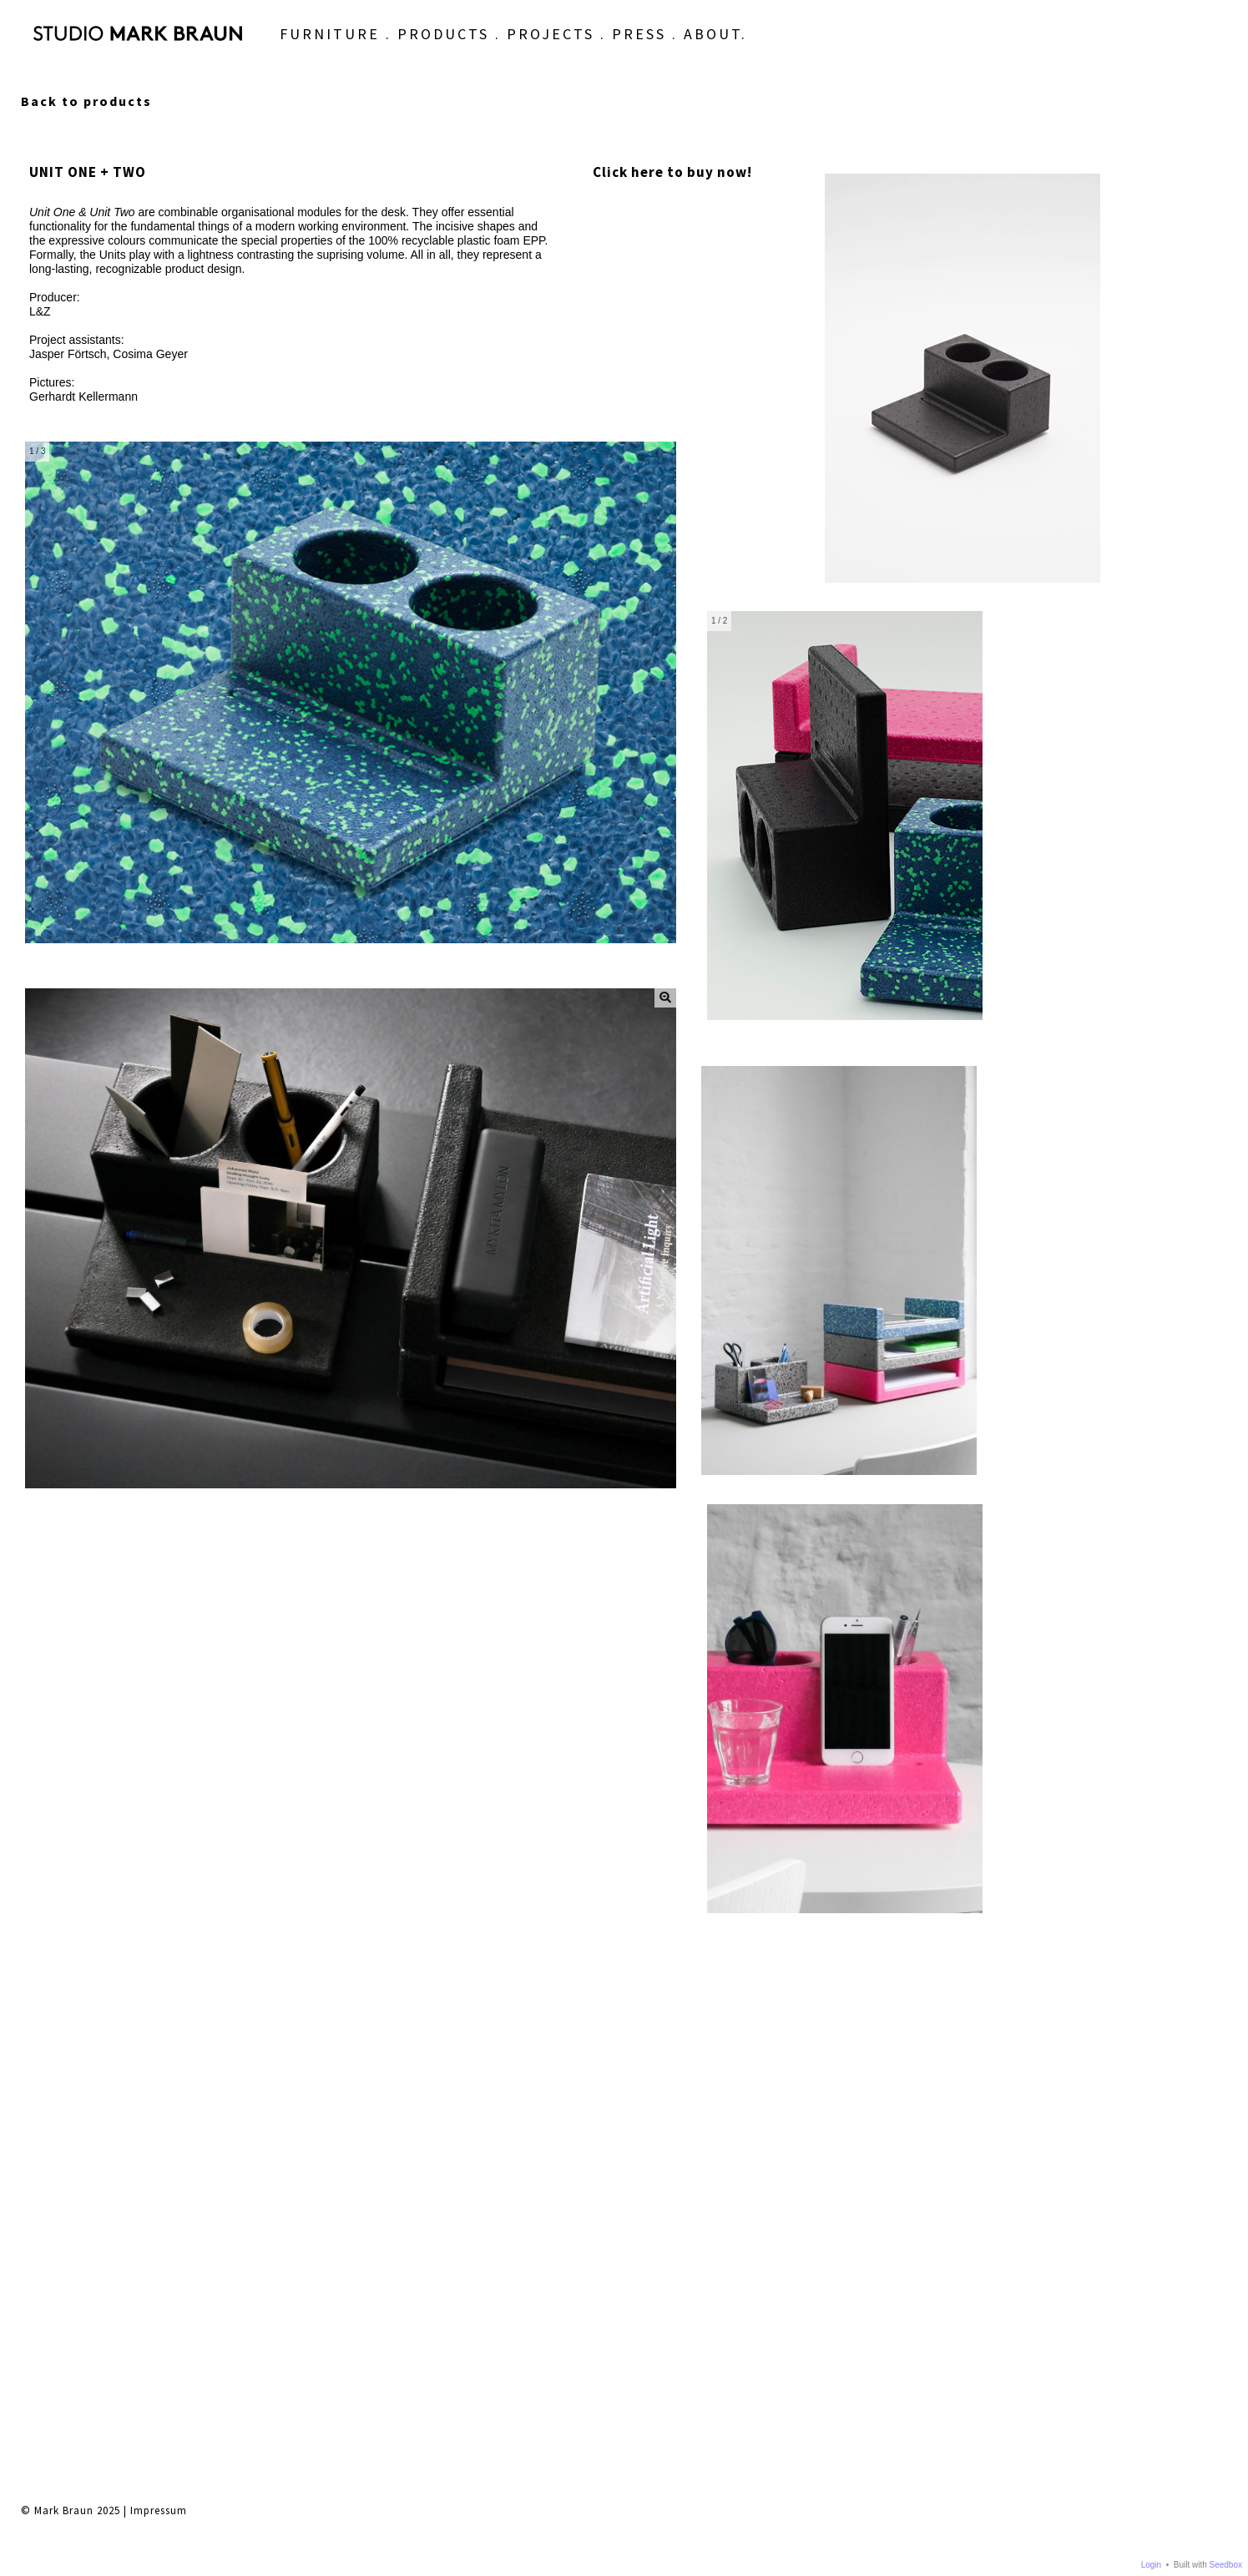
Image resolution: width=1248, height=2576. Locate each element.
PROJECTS (479, 52)
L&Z (40, 311)
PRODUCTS (371, 52)
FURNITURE (258, 52)
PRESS (567, 52)
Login (1151, 2564)
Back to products (86, 101)
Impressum (158, 1980)
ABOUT (640, 52)
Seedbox (1226, 2564)
